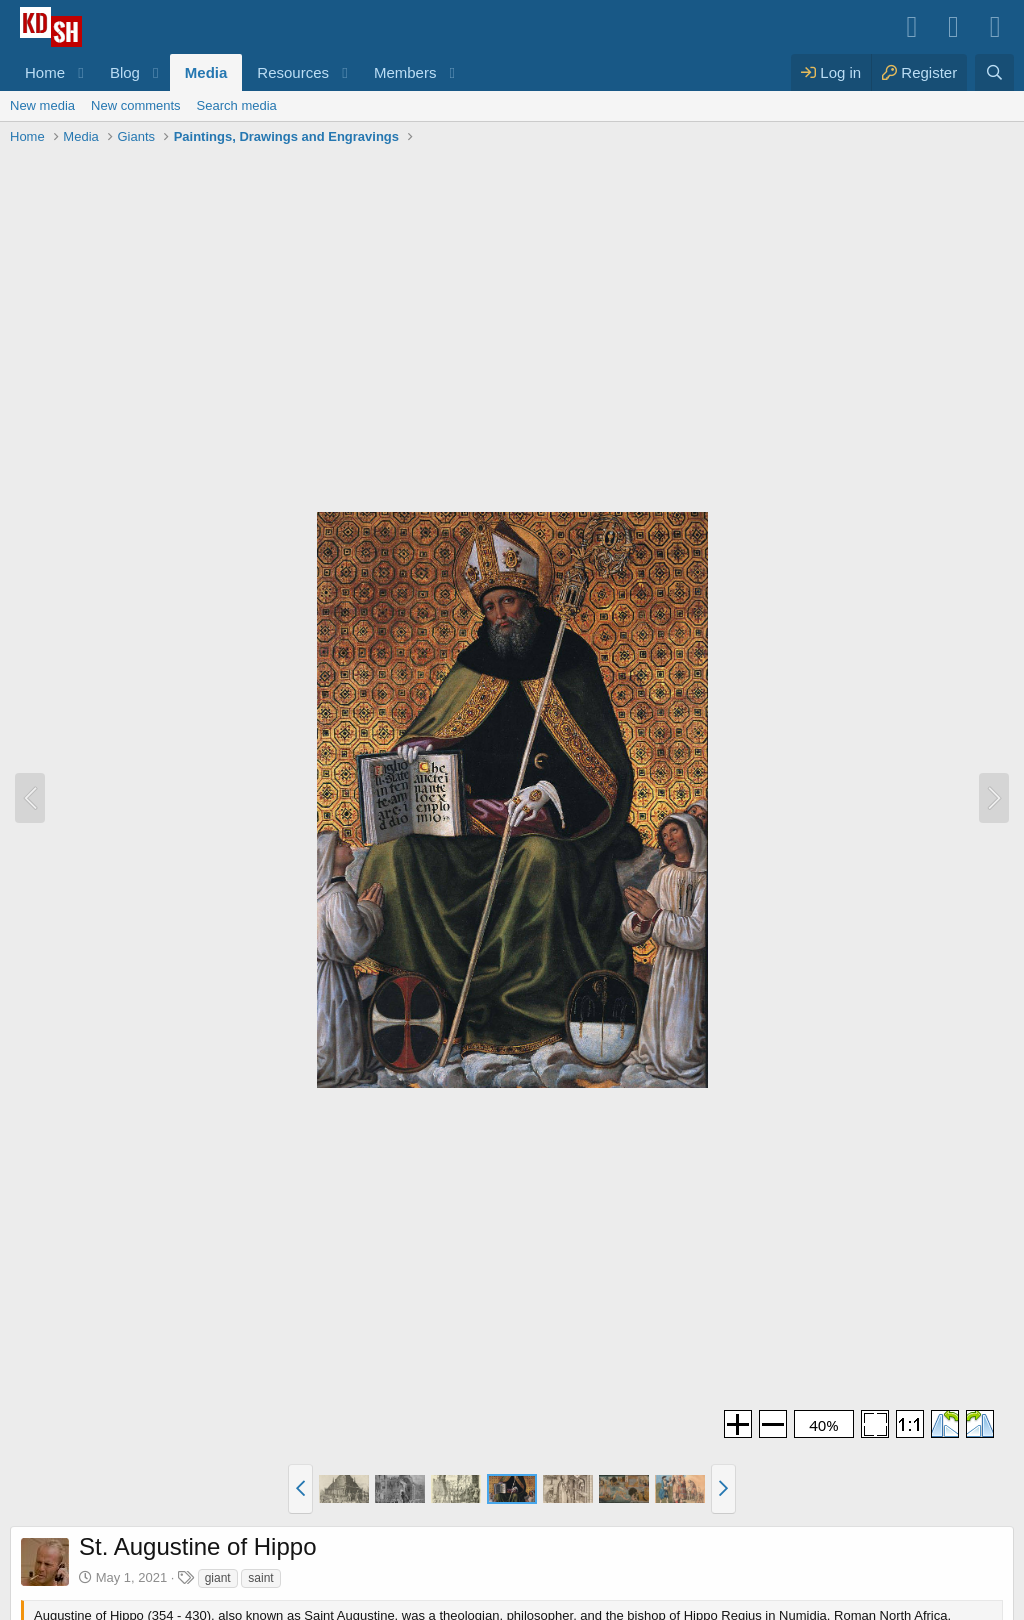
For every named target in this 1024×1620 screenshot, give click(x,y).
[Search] (994, 72)
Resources (293, 72)
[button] (81, 72)
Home (45, 72)
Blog (125, 72)
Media (206, 72)
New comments (136, 105)
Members (405, 72)
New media (42, 105)
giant (218, 1578)
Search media (237, 105)
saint (260, 1578)
